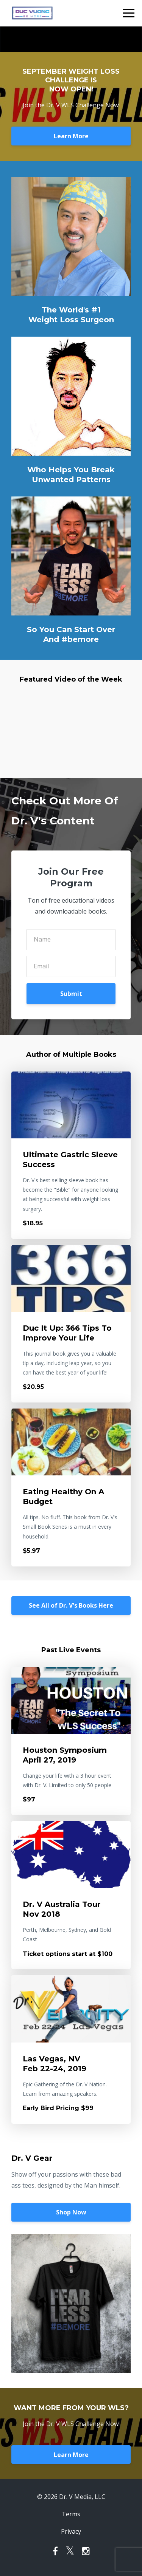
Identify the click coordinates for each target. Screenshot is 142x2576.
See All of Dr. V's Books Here (71, 1605)
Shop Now (71, 2212)
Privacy (71, 2531)
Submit (71, 994)
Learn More (71, 136)
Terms (71, 2514)
